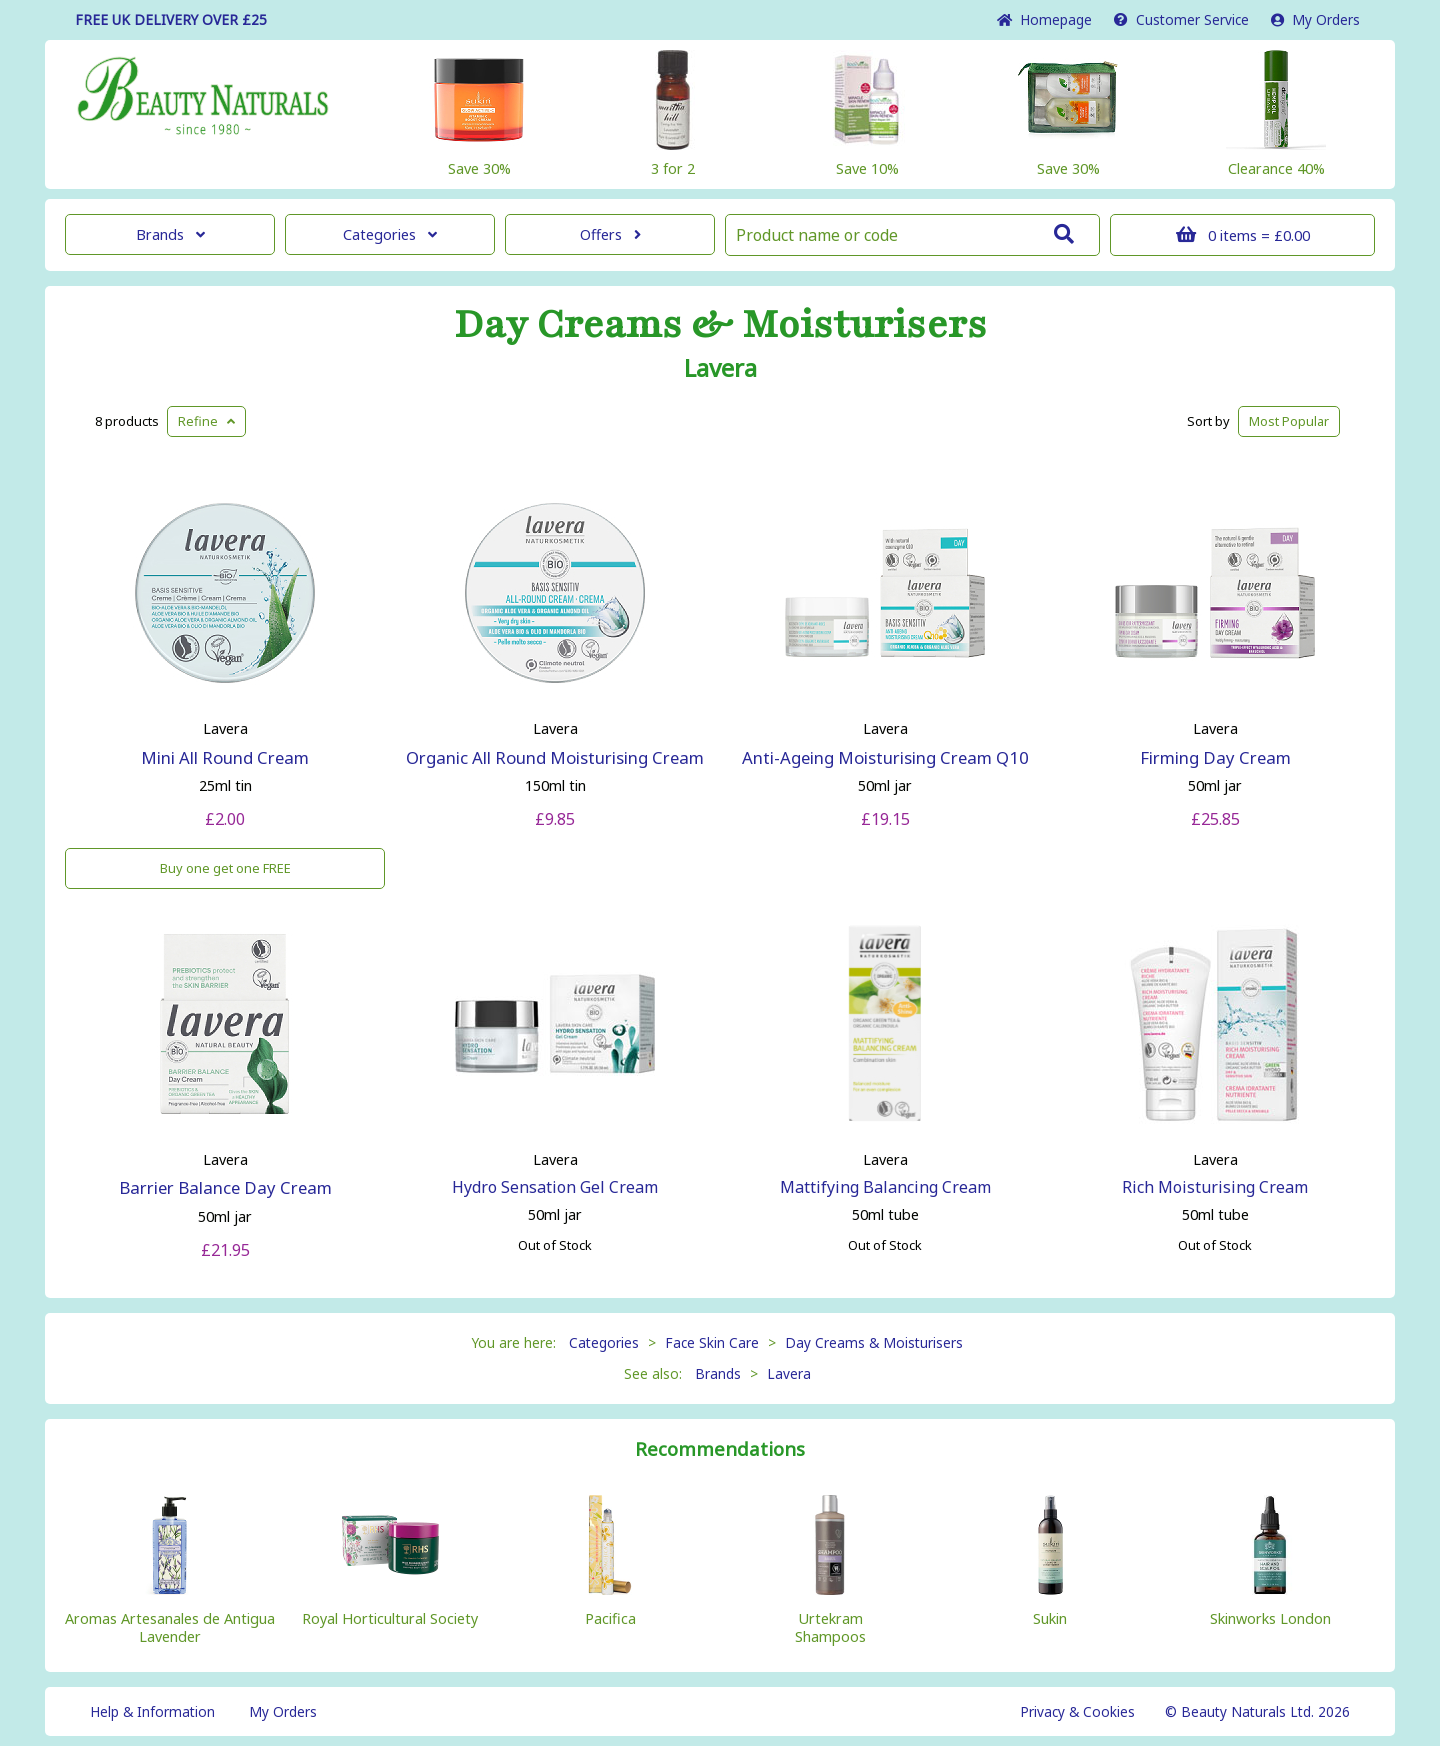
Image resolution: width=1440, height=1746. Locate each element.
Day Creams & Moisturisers (720, 325)
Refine (206, 421)
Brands (170, 234)
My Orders (1315, 19)
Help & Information (152, 1711)
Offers (610, 234)
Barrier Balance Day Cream (225, 1187)
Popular (1289, 421)
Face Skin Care (712, 1342)
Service (1181, 19)
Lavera (720, 368)
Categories (390, 234)
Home (1044, 19)
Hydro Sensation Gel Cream (555, 1187)
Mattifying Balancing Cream (885, 1187)
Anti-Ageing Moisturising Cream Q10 (885, 757)
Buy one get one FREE (225, 868)
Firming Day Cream (1215, 757)
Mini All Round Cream (225, 757)
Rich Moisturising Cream (1215, 1187)
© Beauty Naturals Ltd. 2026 (1257, 1711)
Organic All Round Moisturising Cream (555, 757)
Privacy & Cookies (1077, 1711)
